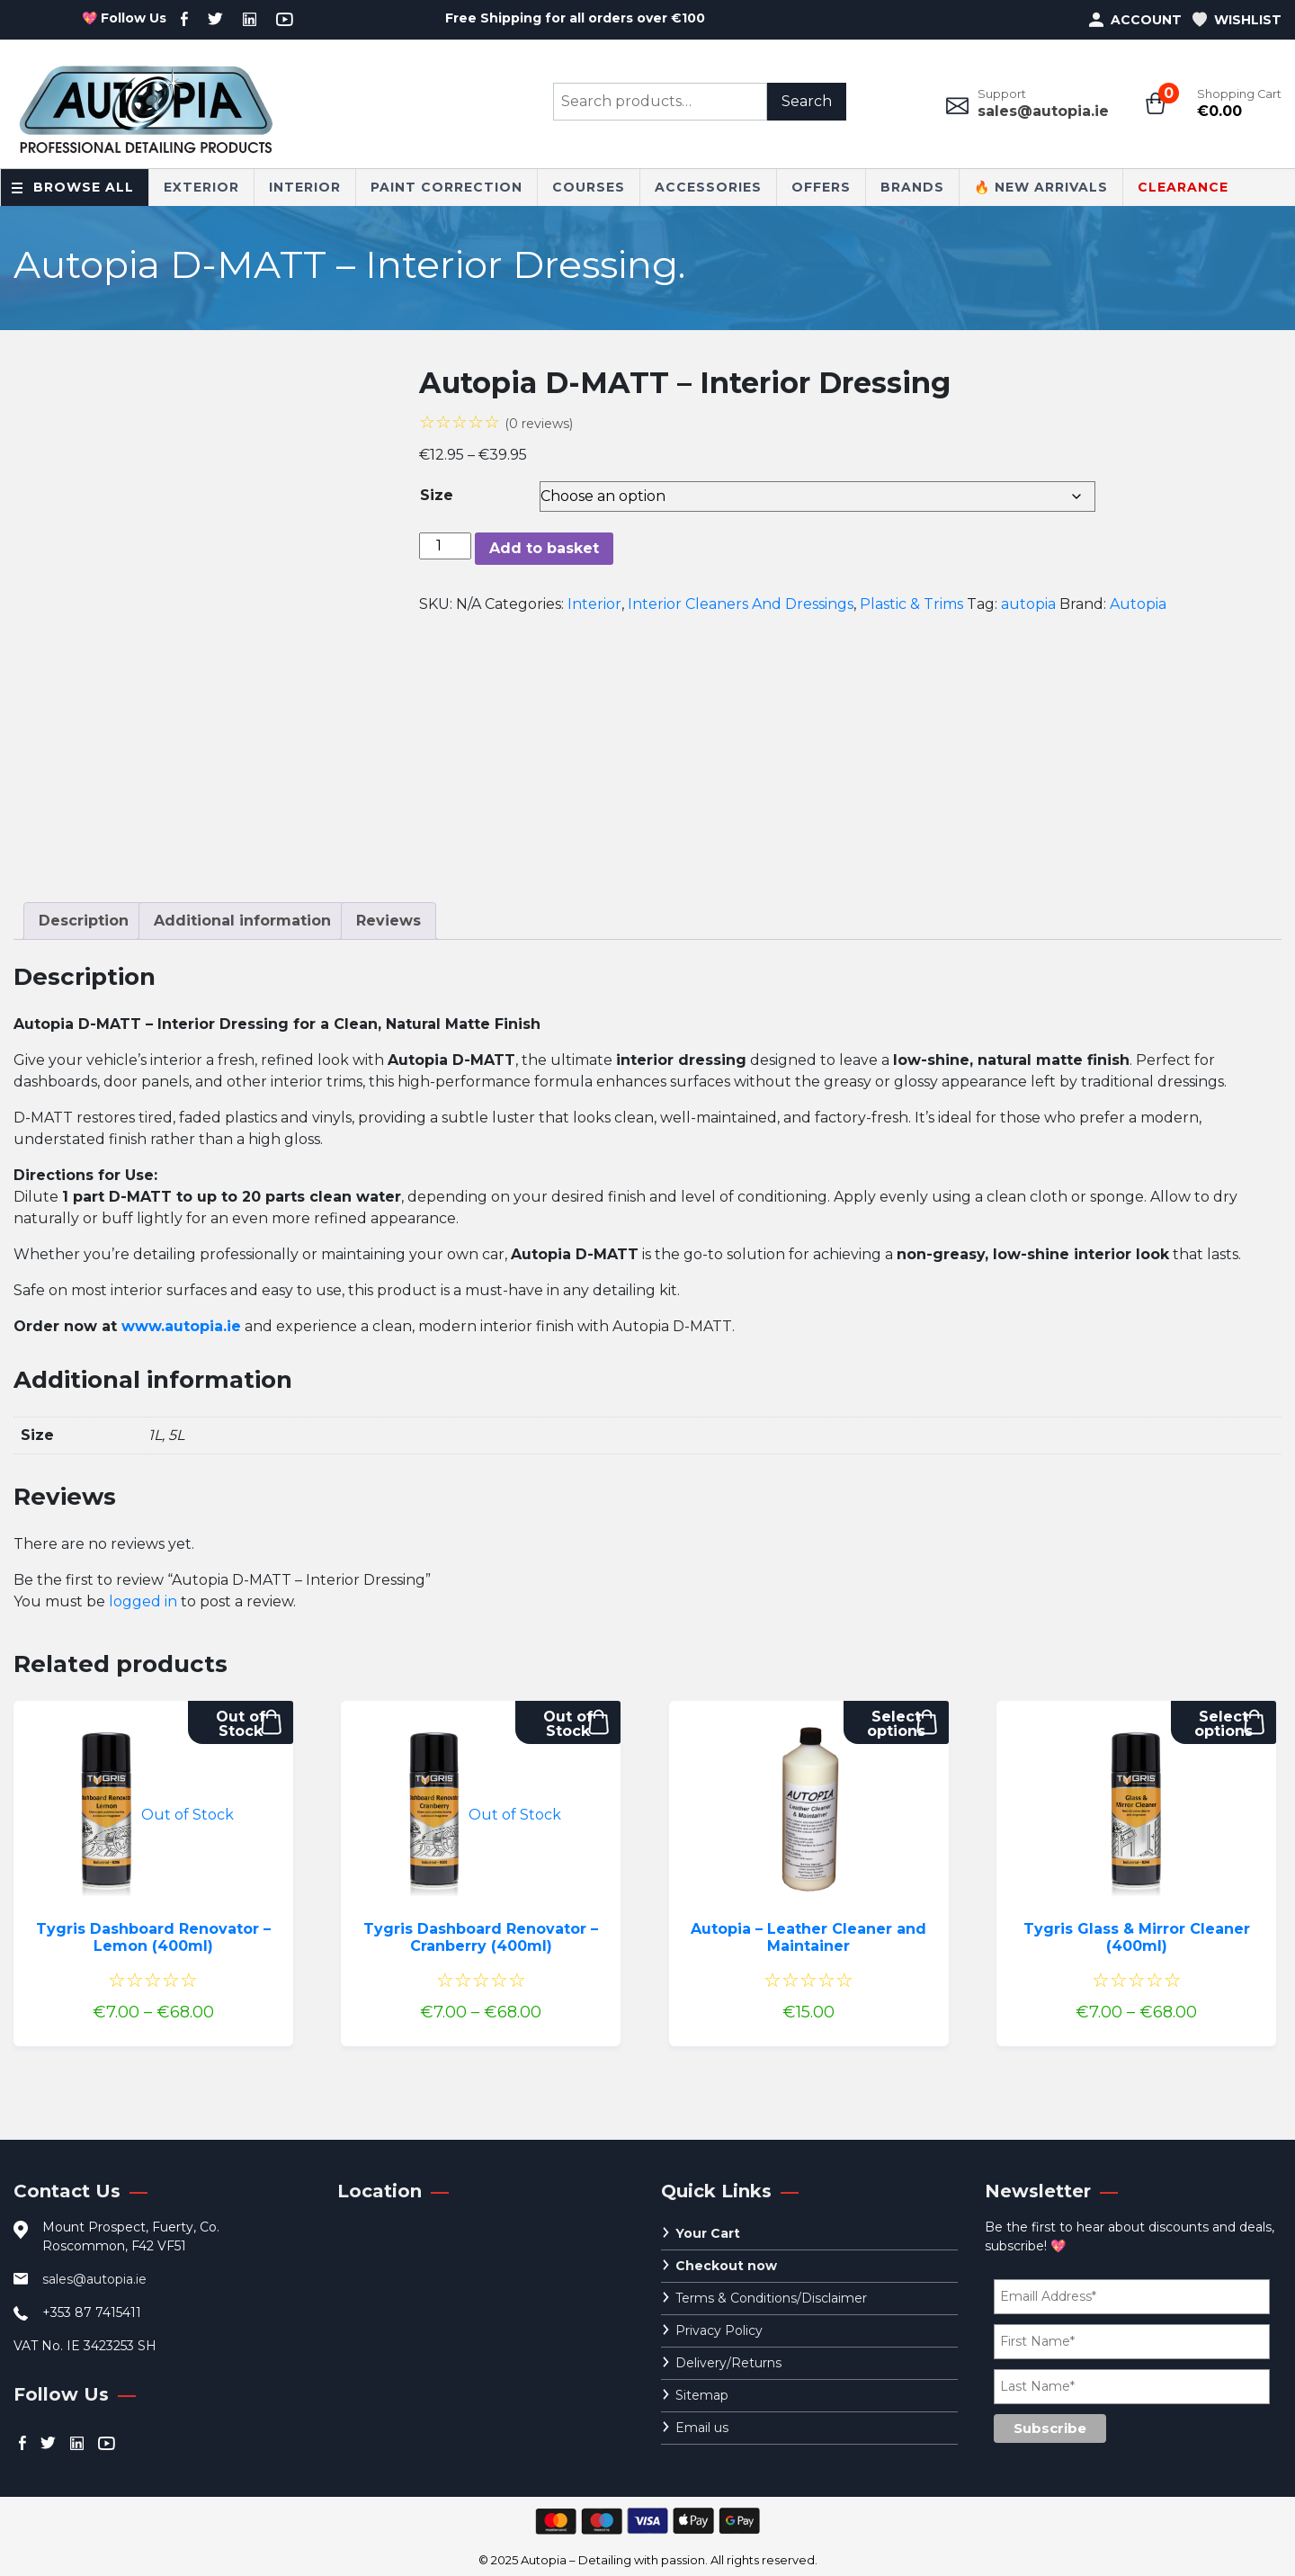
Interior (305, 187)
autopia (1028, 604)
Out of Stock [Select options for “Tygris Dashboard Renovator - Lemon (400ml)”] (240, 1724)
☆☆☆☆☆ (496, 422)
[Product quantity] (445, 545)
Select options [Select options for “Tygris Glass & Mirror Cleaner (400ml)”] (1223, 1724)
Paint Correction (446, 187)
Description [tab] (84, 920)
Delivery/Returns (728, 2363)
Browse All (83, 187)
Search (806, 101)
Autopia (1138, 604)
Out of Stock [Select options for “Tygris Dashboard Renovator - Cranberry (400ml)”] (568, 1724)
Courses (588, 187)
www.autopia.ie (181, 1326)
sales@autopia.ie (1043, 111)
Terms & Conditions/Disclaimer (771, 2298)
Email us (701, 2427)
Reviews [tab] (388, 920)
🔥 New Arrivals (1041, 187)
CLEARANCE (1183, 187)
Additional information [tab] (242, 920)
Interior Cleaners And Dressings (740, 604)
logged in (143, 1601)
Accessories (708, 187)
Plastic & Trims (911, 604)
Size (436, 495)
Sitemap (701, 2395)
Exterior (201, 187)
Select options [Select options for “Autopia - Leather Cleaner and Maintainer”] (896, 1724)
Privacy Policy (719, 2330)
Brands (912, 187)
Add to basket (544, 548)
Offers (821, 187)
